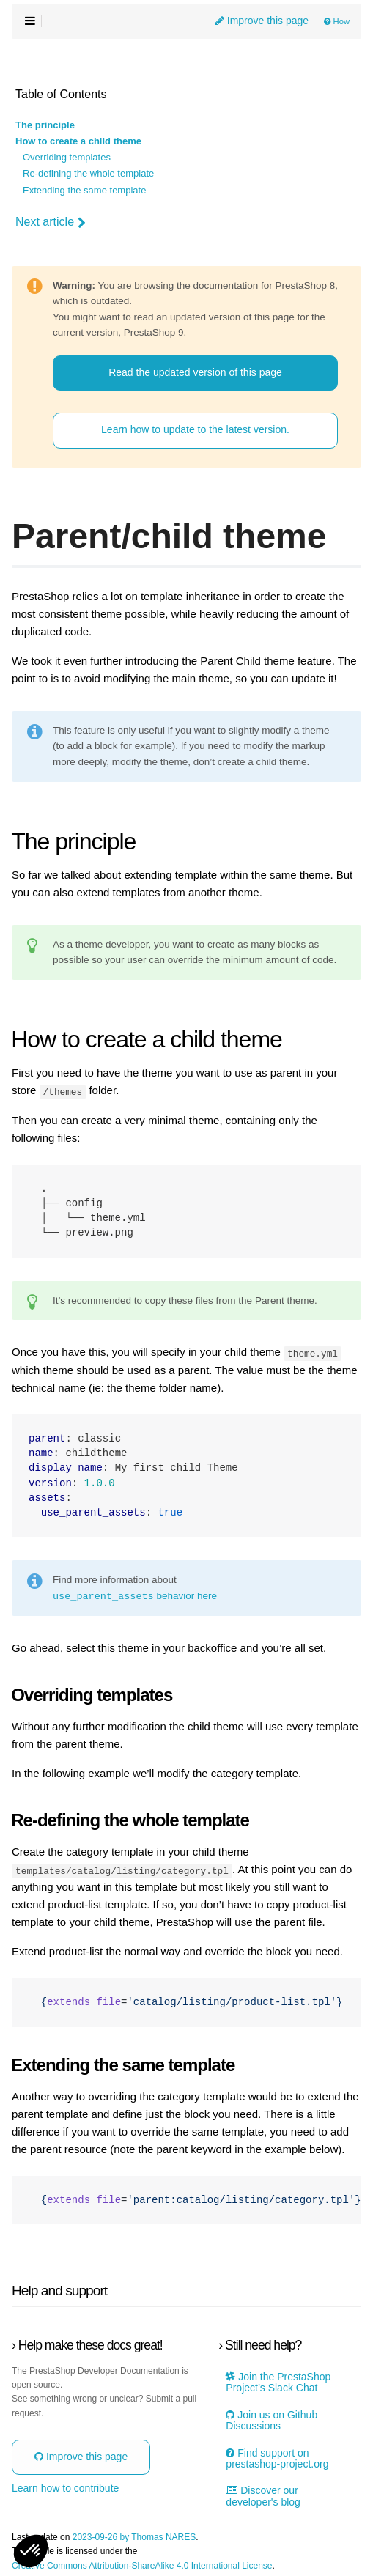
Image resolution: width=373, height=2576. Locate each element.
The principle (45, 125)
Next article (50, 222)
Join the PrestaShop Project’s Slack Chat (278, 2382)
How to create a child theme (78, 141)
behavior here (135, 1595)
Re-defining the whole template (88, 174)
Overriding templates (67, 157)
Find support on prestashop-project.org (277, 2457)
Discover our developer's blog (263, 2495)
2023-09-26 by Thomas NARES (134, 2537)
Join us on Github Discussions (271, 2420)
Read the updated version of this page (195, 372)
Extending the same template (84, 190)
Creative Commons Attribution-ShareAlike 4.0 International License (142, 2564)
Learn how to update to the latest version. (195, 429)
